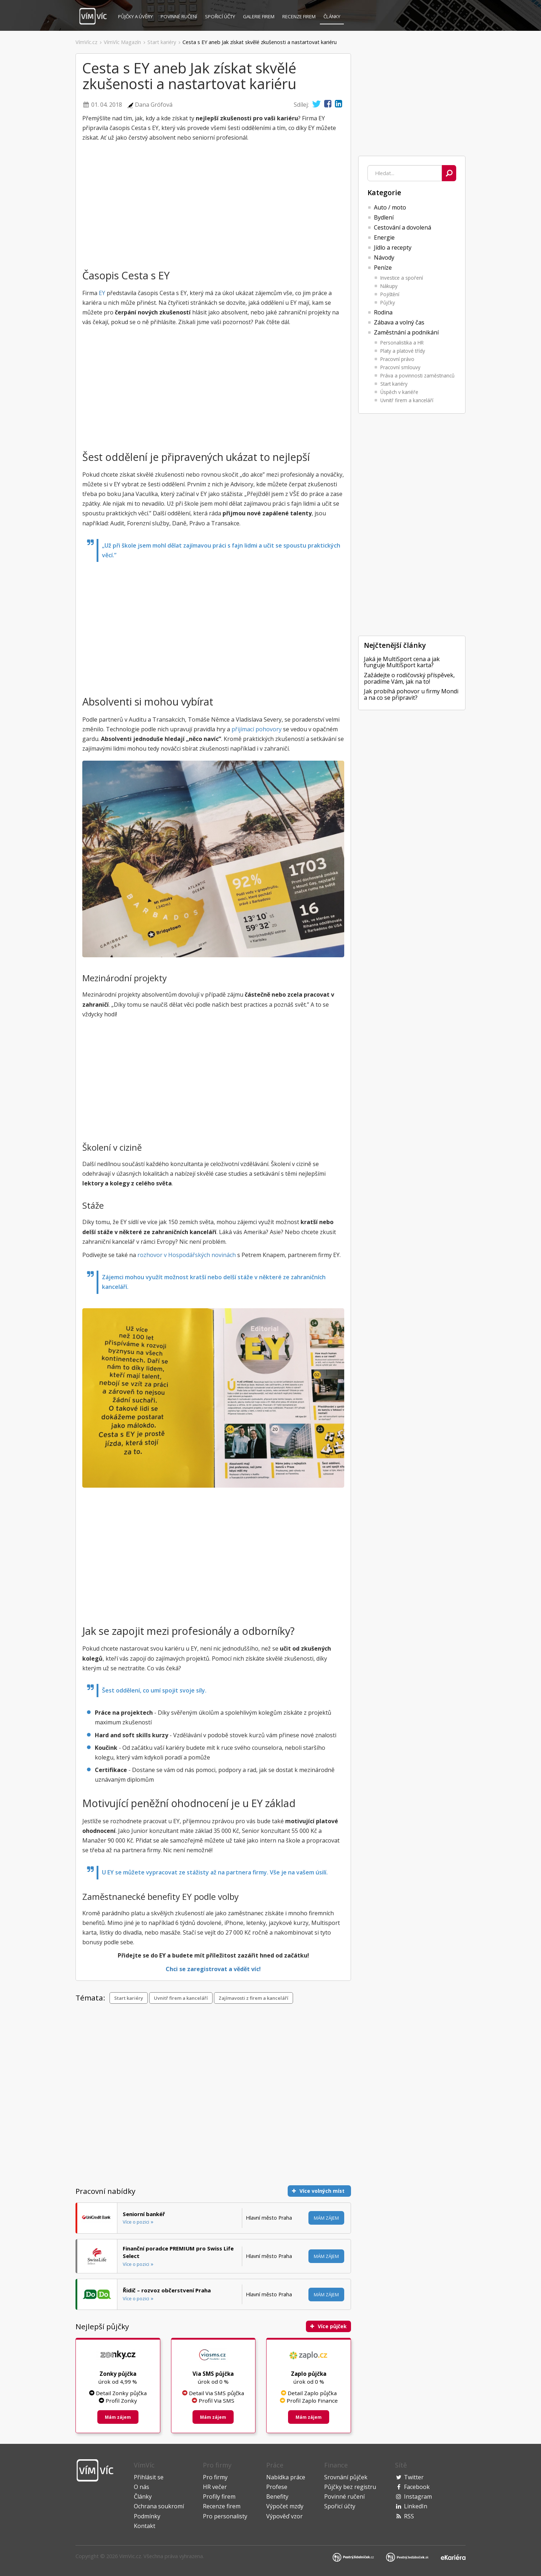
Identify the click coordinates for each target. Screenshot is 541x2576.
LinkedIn (415, 2506)
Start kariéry (161, 42)
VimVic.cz (130, 2556)
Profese (276, 2487)
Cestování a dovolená (402, 227)
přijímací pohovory (256, 729)
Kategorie (384, 192)
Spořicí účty (220, 16)
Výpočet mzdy (284, 2506)
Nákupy (389, 286)
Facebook (417, 2487)
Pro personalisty (225, 2516)
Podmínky (147, 2516)
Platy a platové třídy (402, 350)
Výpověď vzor (284, 2516)
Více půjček (328, 2326)
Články (331, 16)
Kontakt (144, 2526)
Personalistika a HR (402, 342)
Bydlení (384, 217)
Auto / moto (390, 207)
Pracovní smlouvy (400, 367)
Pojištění (389, 294)
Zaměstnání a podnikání (406, 332)
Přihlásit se (149, 2477)
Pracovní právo (397, 359)
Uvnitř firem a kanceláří (406, 400)
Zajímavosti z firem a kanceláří (253, 1998)
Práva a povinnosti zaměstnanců (417, 375)
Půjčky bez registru (350, 2487)
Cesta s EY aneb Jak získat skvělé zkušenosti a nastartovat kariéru (259, 42)
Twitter (414, 2477)
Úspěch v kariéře (399, 392)
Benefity (277, 2496)
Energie (384, 237)
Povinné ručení (179, 16)
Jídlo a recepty (392, 247)
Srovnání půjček (345, 2477)
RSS (409, 2516)
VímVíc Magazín (122, 42)
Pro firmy (215, 2477)
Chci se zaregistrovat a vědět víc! (213, 1969)
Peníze (383, 267)
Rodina (383, 312)
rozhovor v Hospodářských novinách (186, 1255)
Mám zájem (326, 2218)
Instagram (418, 2496)
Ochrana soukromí (159, 2506)
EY (102, 293)
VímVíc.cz (86, 42)
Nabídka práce (285, 2477)
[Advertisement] (36, 459)
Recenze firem (299, 16)
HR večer (215, 2487)
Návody (384, 257)
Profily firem (219, 2496)
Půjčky (135, 16)
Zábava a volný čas (399, 322)
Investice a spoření (401, 277)
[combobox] (404, 173)
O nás (141, 2487)
